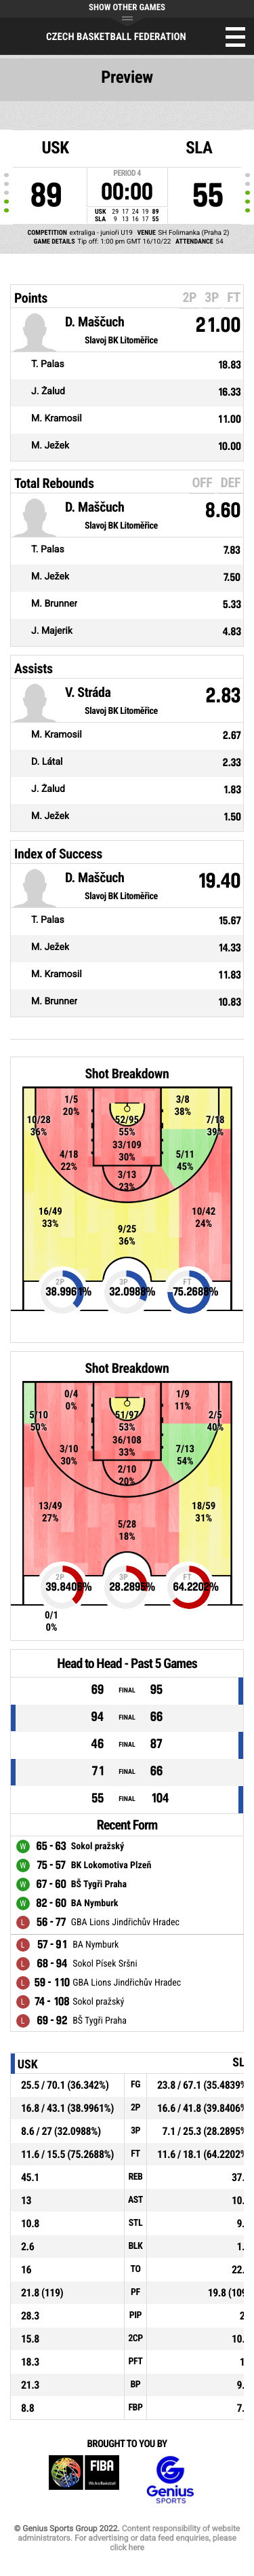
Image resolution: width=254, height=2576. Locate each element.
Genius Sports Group (170, 2480)
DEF (230, 482)
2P (189, 297)
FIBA (84, 2480)
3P (212, 297)
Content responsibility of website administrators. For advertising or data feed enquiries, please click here (129, 2538)
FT (233, 297)
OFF (202, 482)
